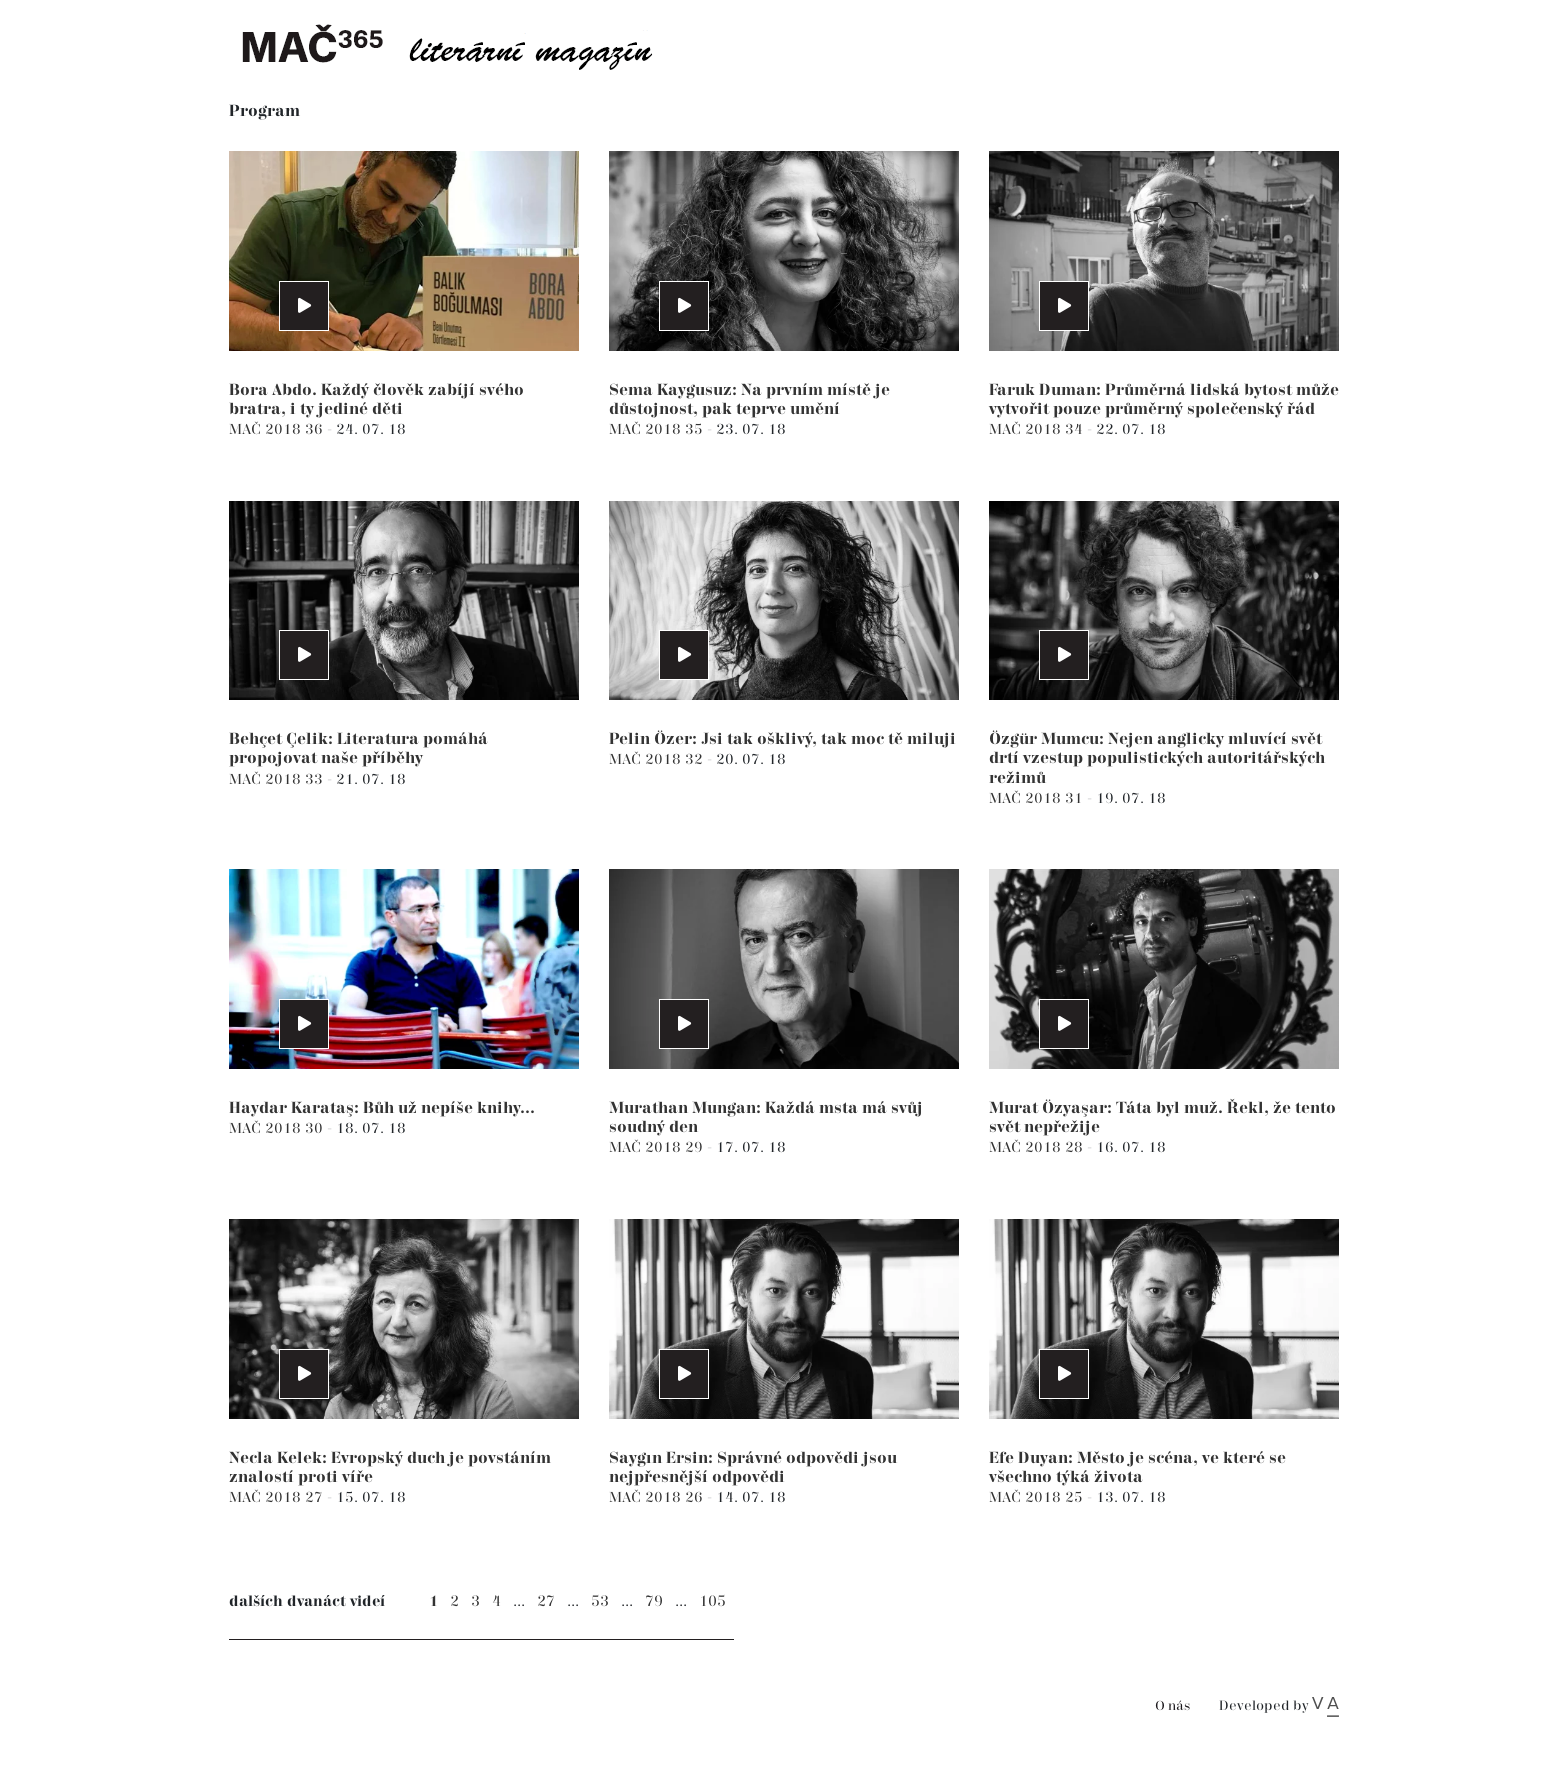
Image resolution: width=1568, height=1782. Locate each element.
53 (600, 1601)
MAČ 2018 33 (278, 779)
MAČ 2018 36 (278, 429)
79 (654, 1601)
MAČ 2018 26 (658, 1497)
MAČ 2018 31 (1038, 798)
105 (712, 1601)
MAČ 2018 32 (658, 759)
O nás (1172, 1706)
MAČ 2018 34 (1038, 429)
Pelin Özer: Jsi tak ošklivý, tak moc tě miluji (782, 739)
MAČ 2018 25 (1038, 1497)
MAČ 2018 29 (658, 1147)
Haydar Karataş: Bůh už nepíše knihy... (382, 1108)
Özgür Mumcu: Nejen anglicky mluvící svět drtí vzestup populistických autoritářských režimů (1157, 758)
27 (546, 1601)
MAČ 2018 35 (658, 429)
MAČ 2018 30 (278, 1128)
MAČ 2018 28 (1038, 1147)
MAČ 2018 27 (278, 1497)
